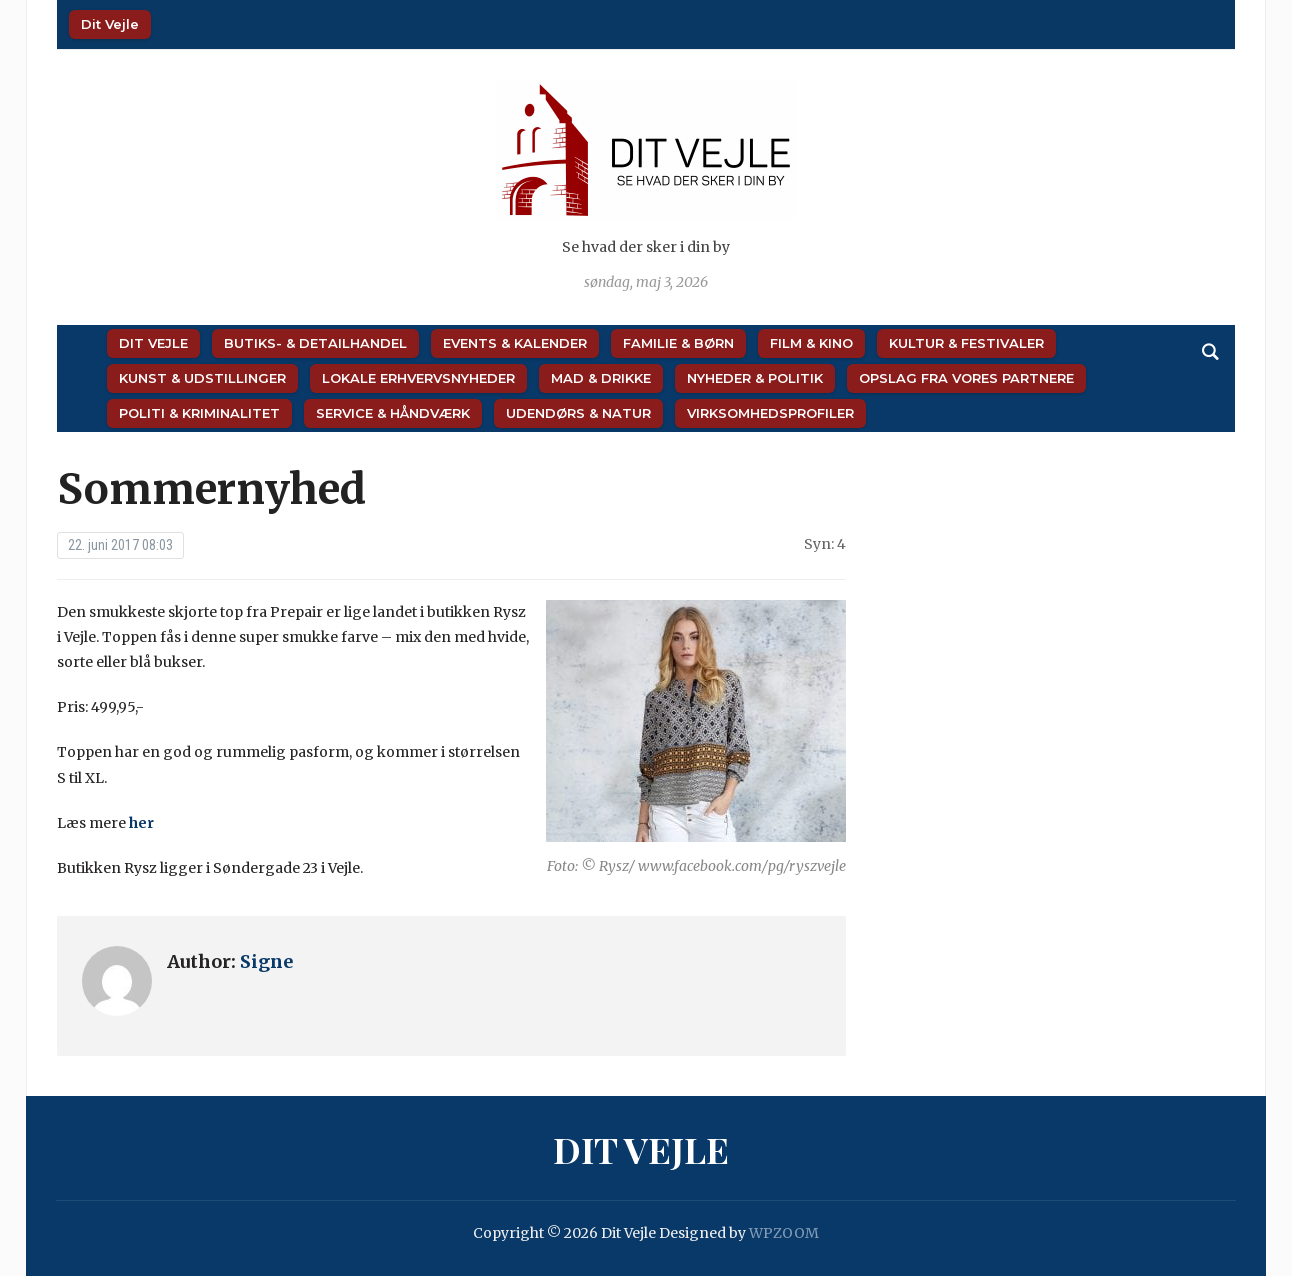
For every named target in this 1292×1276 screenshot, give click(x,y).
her (141, 823)
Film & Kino (811, 343)
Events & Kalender (515, 343)
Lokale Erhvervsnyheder (418, 378)
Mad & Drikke (601, 378)
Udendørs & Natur (578, 413)
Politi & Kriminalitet (199, 413)
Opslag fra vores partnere (966, 378)
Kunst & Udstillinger (202, 378)
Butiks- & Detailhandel (315, 343)
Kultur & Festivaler (966, 343)
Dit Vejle (110, 24)
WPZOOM (784, 1233)
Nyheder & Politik (755, 378)
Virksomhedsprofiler (770, 413)
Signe (266, 961)
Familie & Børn (678, 343)
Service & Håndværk (393, 413)
